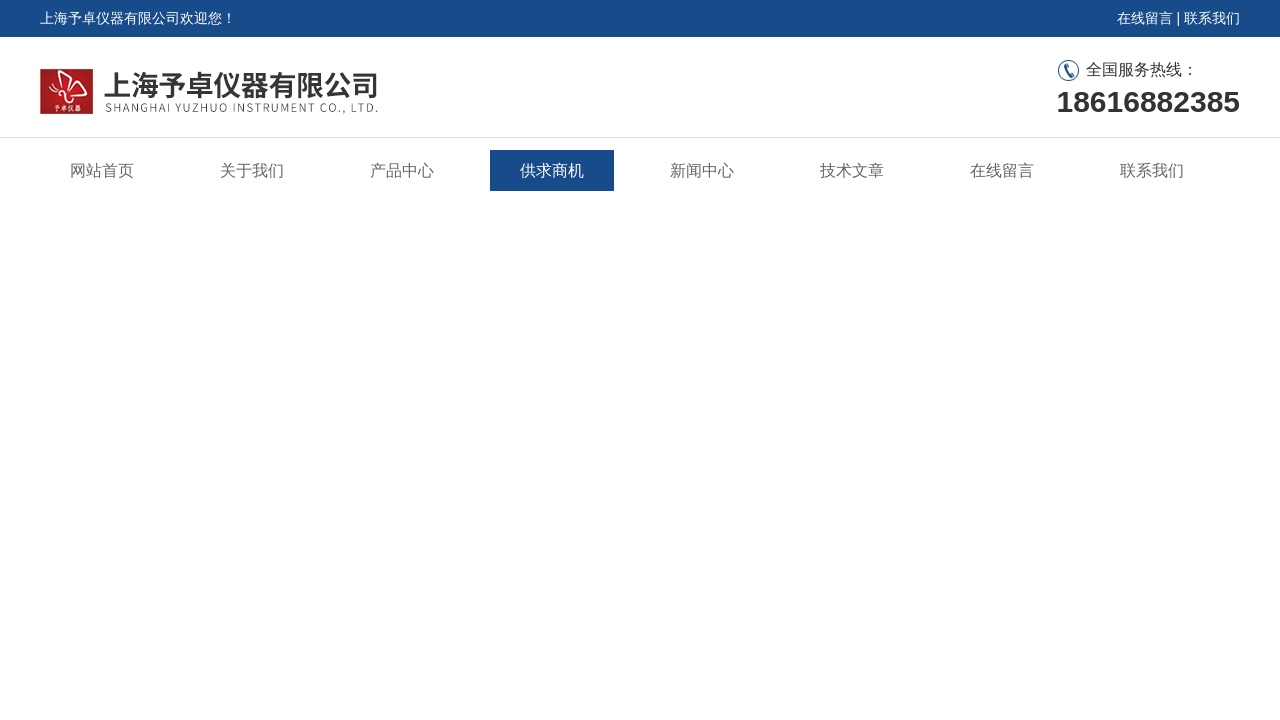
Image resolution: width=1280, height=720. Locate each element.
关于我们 (252, 170)
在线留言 (1145, 18)
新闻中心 (702, 170)
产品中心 (402, 170)
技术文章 (852, 170)
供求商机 (552, 170)
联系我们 (1212, 18)
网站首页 (102, 170)
